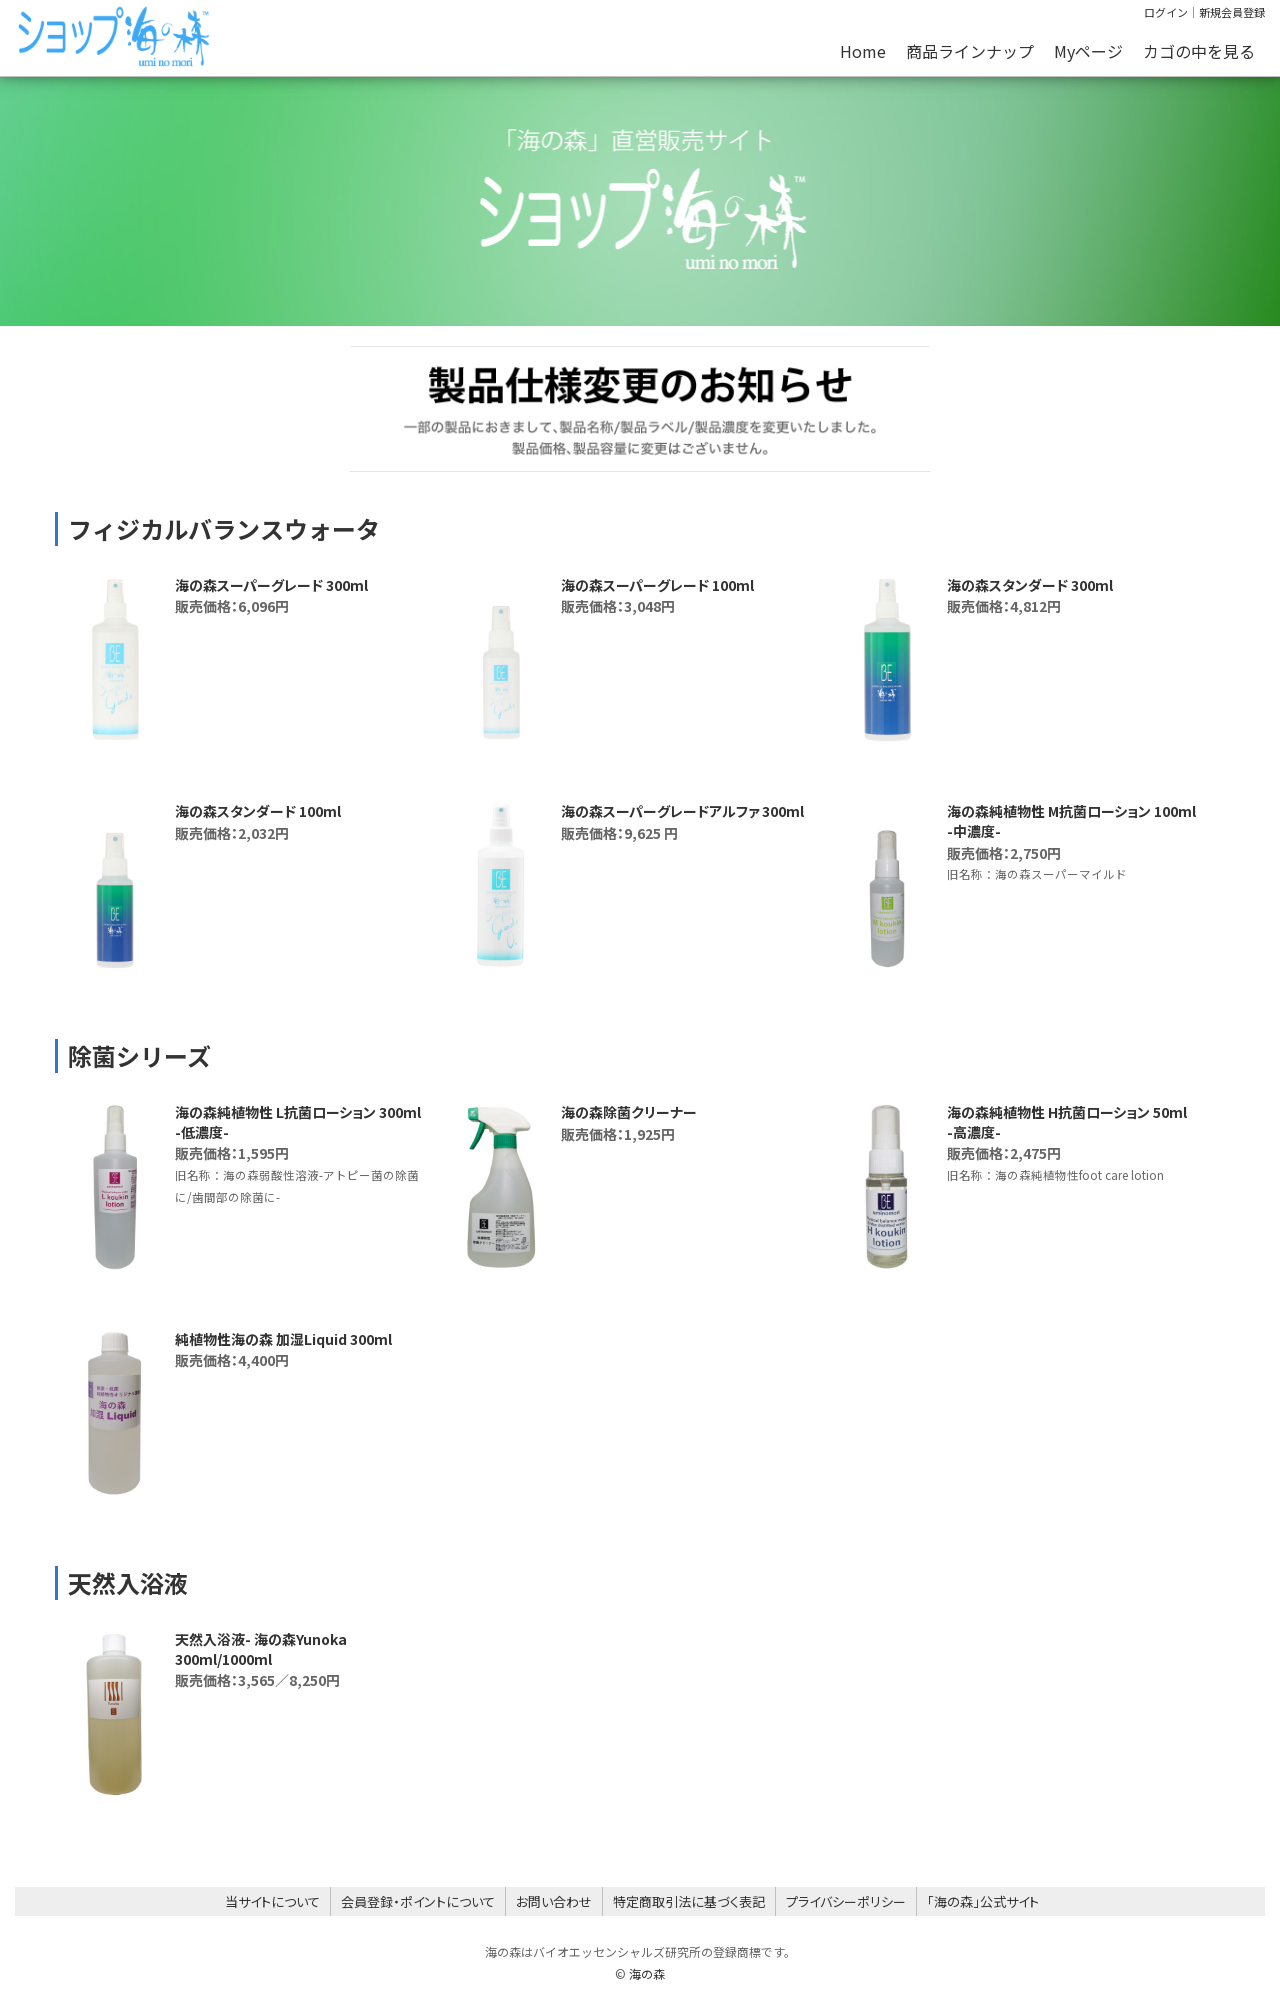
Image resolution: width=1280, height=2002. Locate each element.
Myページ (1088, 51)
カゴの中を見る (1199, 51)
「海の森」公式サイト (983, 1901)
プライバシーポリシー (846, 1901)
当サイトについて (272, 1901)
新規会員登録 (1232, 12)
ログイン (1166, 12)
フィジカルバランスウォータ (224, 528)
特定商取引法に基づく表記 (689, 1901)
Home (863, 51)
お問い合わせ (554, 1901)
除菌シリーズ (139, 1055)
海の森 (647, 1973)
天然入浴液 (128, 1582)
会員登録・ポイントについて (418, 1901)
